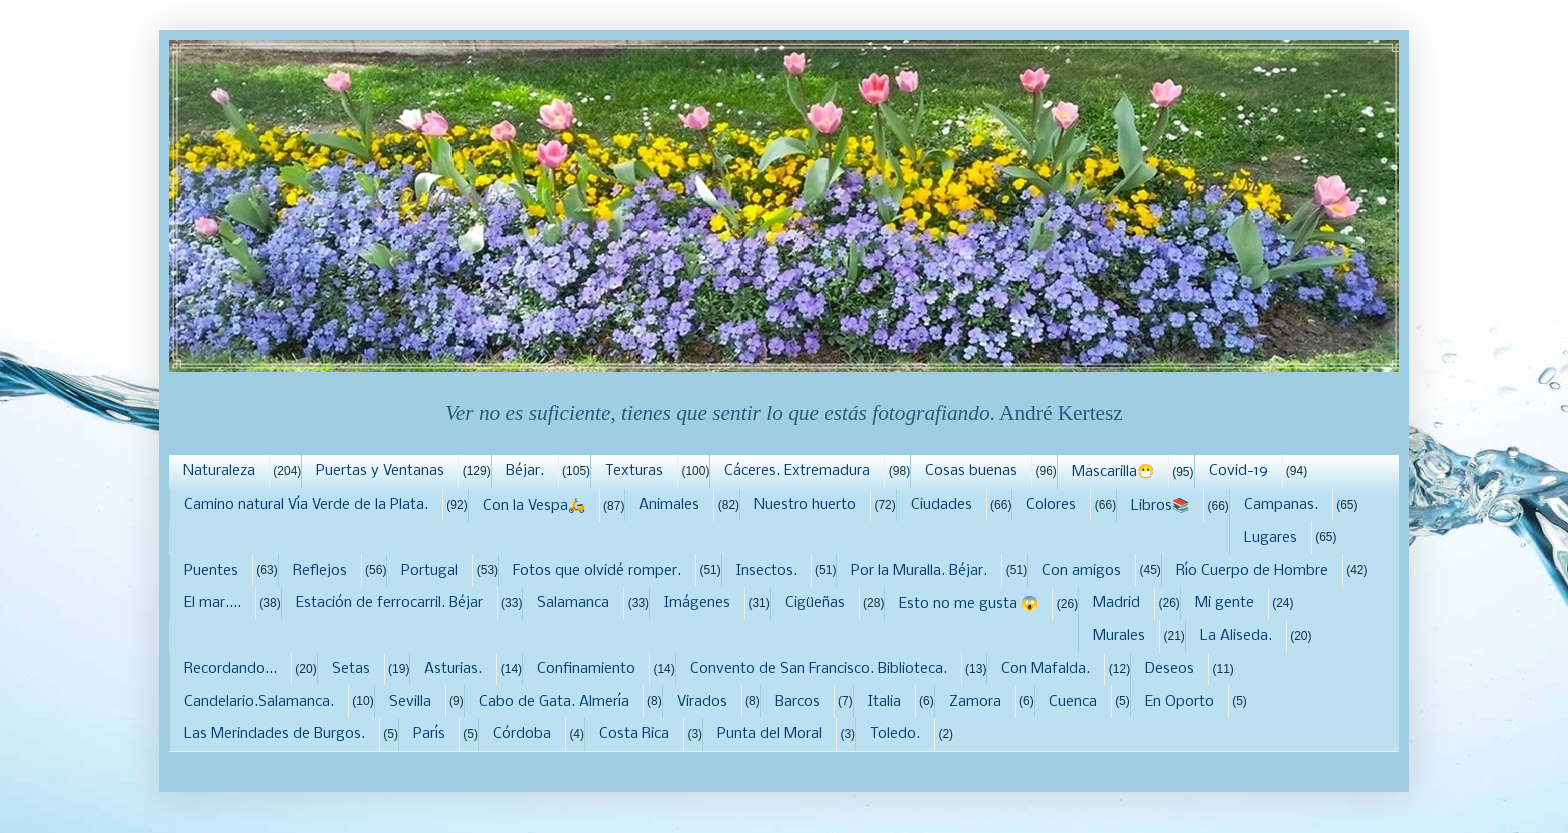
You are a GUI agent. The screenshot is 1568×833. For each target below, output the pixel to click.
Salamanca (573, 603)
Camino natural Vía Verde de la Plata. (306, 505)
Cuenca (1073, 702)
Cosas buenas (971, 471)
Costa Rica (634, 734)
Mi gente (1224, 603)
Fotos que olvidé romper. (597, 571)
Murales (1119, 636)
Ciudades (941, 505)
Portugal (429, 571)
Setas (351, 669)
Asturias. (453, 669)
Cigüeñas (815, 603)
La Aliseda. (1236, 636)
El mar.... (212, 603)
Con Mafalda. (1045, 669)
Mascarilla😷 (1113, 472)
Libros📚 (1160, 506)
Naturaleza (219, 471)
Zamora (975, 702)
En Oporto (1179, 702)
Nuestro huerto (805, 505)
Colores (1051, 505)
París (429, 734)
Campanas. (1281, 505)
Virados (702, 702)
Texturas (634, 471)
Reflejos (320, 571)
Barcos (797, 702)
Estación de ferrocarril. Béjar (389, 603)
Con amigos (1081, 571)
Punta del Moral (769, 734)
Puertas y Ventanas (380, 471)
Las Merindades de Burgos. (274, 734)
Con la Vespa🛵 (534, 506)
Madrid (1116, 603)
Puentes (211, 571)
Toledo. (895, 734)
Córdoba (522, 734)
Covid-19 (1238, 471)
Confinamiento (586, 669)
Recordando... (230, 669)
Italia (884, 702)
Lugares (1270, 538)
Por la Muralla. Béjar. (919, 571)
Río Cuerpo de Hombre (1252, 571)
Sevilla (410, 702)
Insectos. (766, 571)
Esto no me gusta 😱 (968, 604)
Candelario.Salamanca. (259, 702)
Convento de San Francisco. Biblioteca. (818, 669)
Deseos (1169, 669)
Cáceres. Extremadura (797, 471)
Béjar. (525, 471)
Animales (669, 505)
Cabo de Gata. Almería (554, 702)
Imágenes (697, 603)
